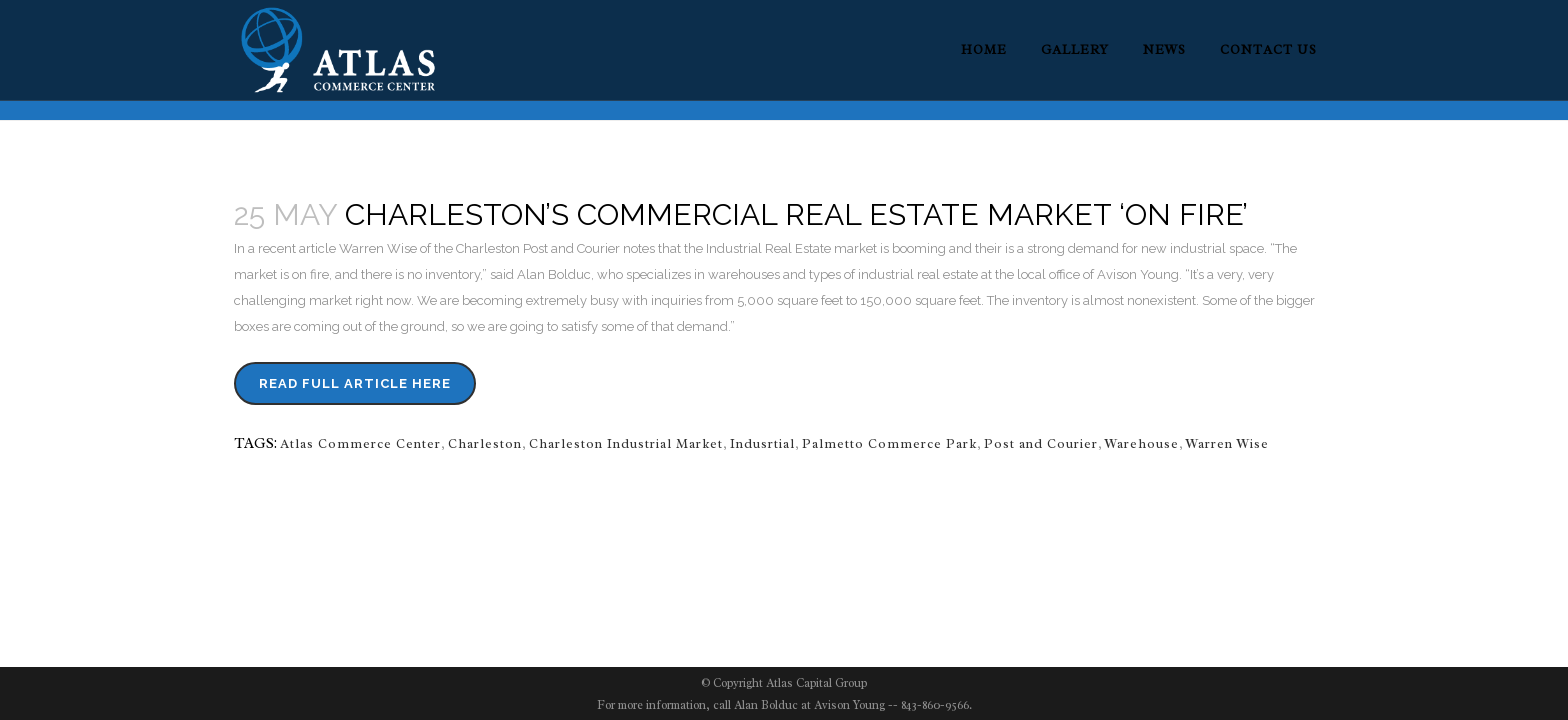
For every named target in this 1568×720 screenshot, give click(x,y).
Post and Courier (1041, 443)
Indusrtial (762, 443)
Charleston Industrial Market (626, 443)
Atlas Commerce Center (360, 443)
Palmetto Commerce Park (889, 443)
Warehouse (1142, 443)
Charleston (485, 443)
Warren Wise (1227, 443)
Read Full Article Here (355, 383)
